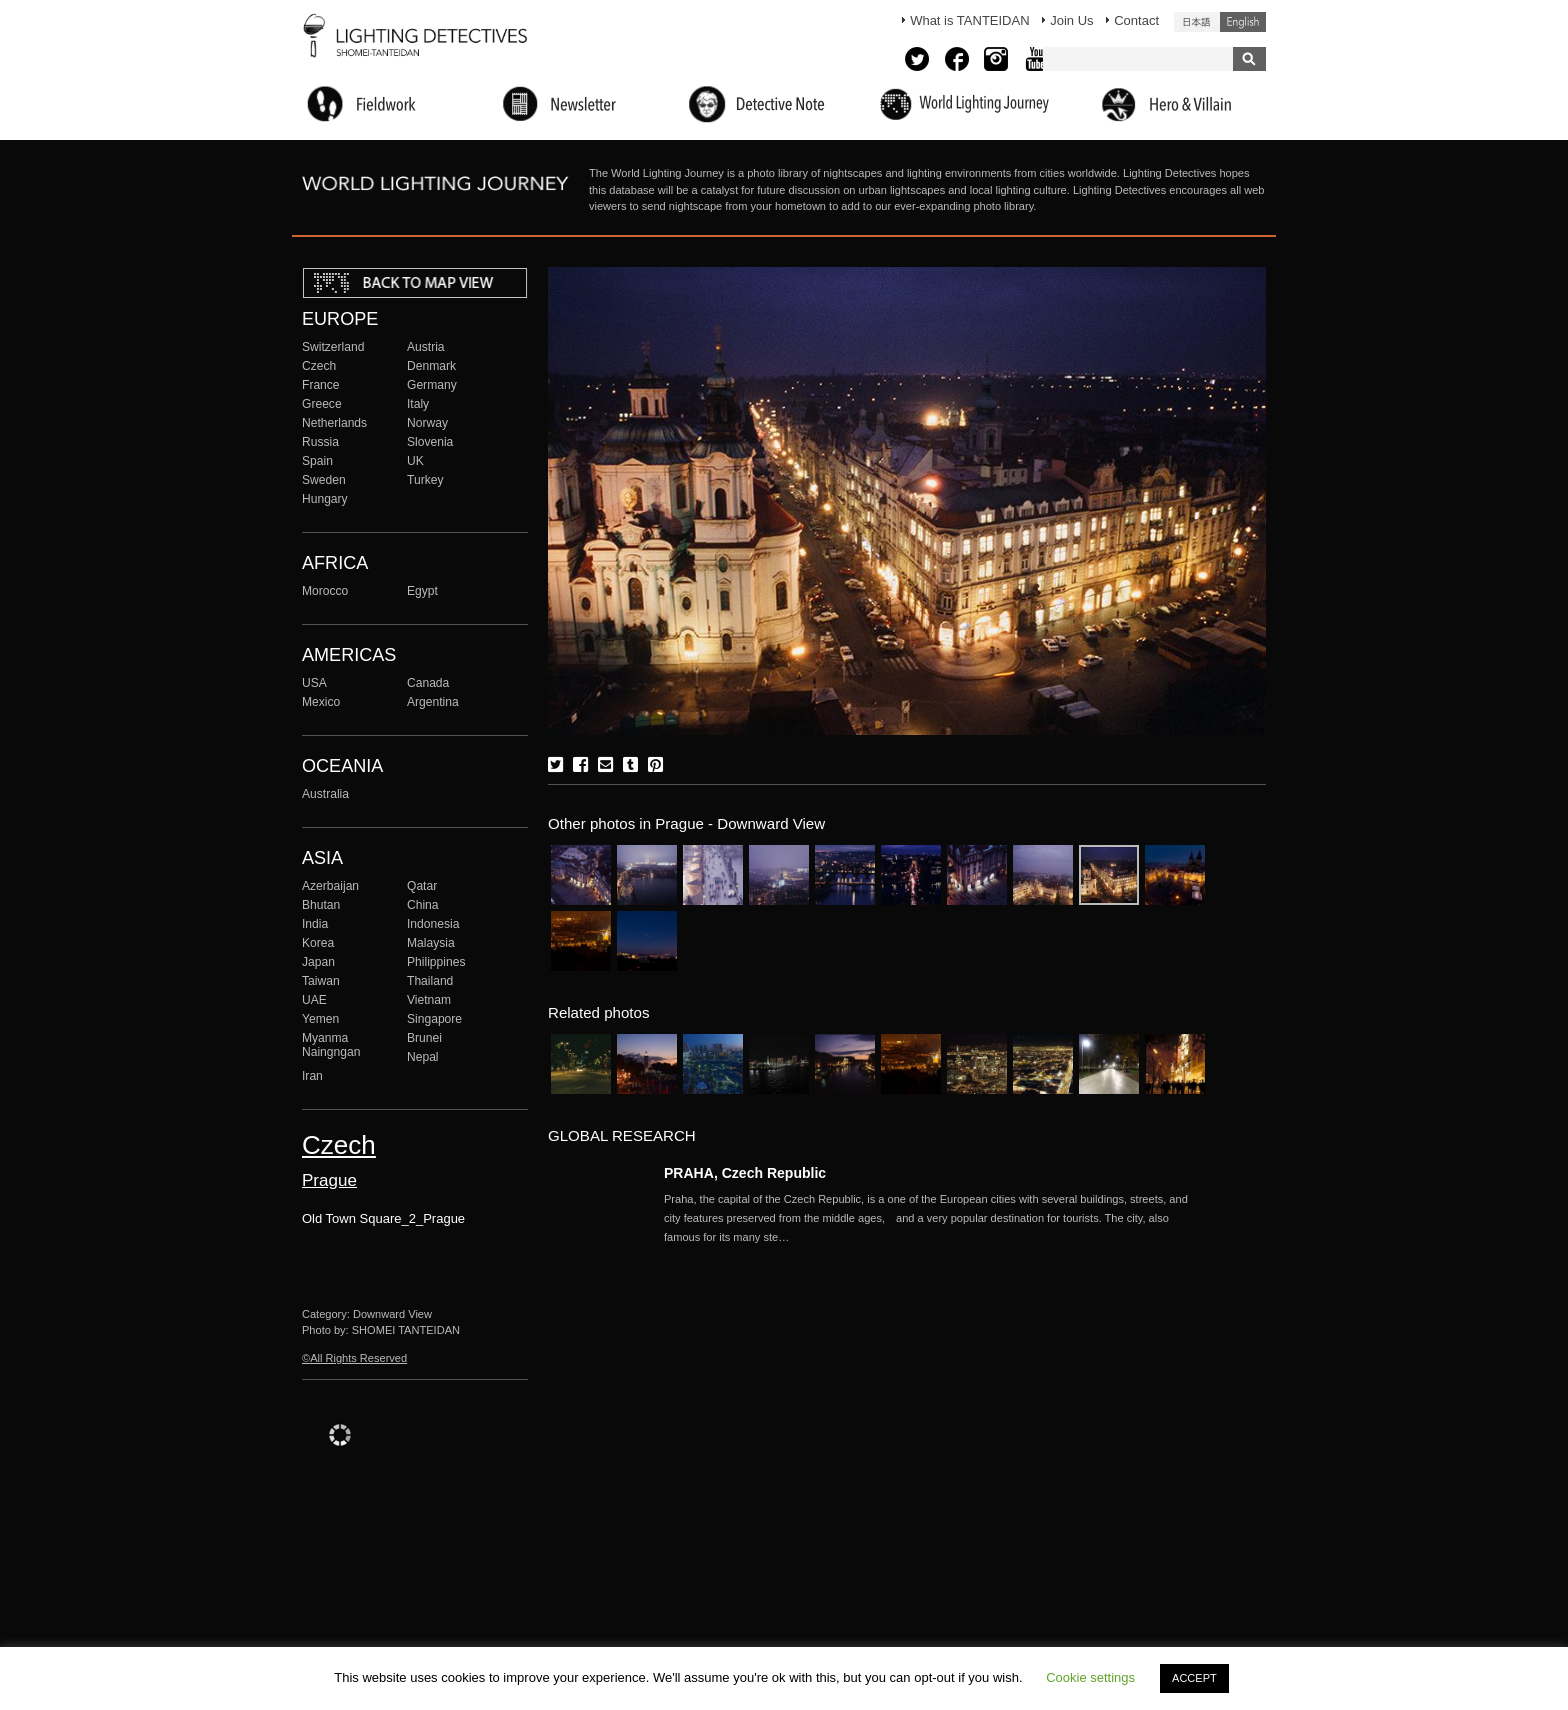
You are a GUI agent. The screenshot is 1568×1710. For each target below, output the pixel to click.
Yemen (320, 1019)
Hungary (325, 499)
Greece (322, 404)
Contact (1136, 20)
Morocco (325, 591)
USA (314, 683)
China (423, 905)
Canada (428, 683)
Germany (432, 385)
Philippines (436, 962)
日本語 (1197, 22)
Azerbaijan (330, 886)
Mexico (321, 702)
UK (415, 461)
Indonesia (433, 924)
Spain (317, 461)
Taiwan (321, 981)
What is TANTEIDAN (969, 20)
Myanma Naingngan (331, 1045)
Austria (426, 347)
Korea (318, 943)
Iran (312, 1076)
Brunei (424, 1038)
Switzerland (333, 347)
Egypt (422, 591)
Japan (318, 962)
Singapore (434, 1019)
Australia (325, 794)
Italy (418, 404)
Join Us (1071, 20)
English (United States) (1243, 22)
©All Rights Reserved (354, 1358)
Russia (320, 442)
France (321, 385)
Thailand (430, 981)
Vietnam (429, 1000)
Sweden (324, 480)
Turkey (425, 480)
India (315, 924)
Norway (427, 423)
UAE (314, 1000)
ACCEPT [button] (1194, 1678)
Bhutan (321, 905)
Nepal (423, 1057)
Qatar (422, 886)
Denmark (431, 366)
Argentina (433, 702)
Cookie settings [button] (1090, 1677)
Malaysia (431, 943)
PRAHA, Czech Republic (745, 1173)
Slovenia (430, 442)
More (934, 1218)
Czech (319, 366)
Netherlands (334, 423)
